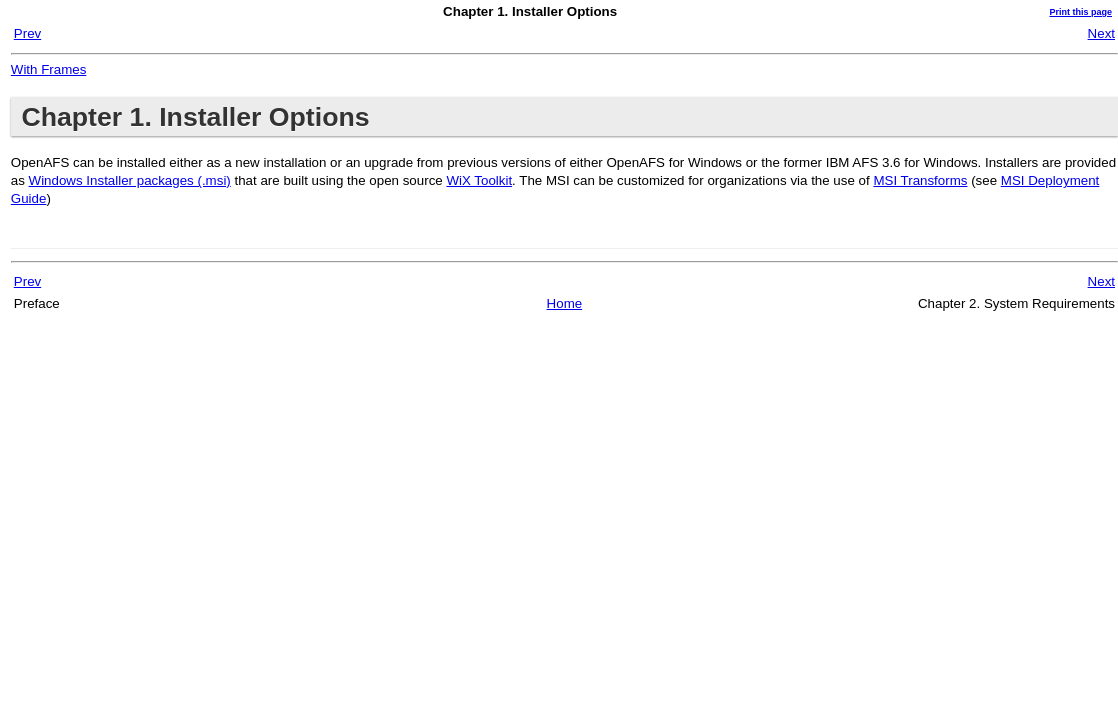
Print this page (1080, 12)
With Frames (49, 69)
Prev (27, 33)
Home (565, 303)
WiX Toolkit (479, 180)
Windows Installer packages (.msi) (130, 180)
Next (1101, 33)
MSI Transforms (920, 180)
